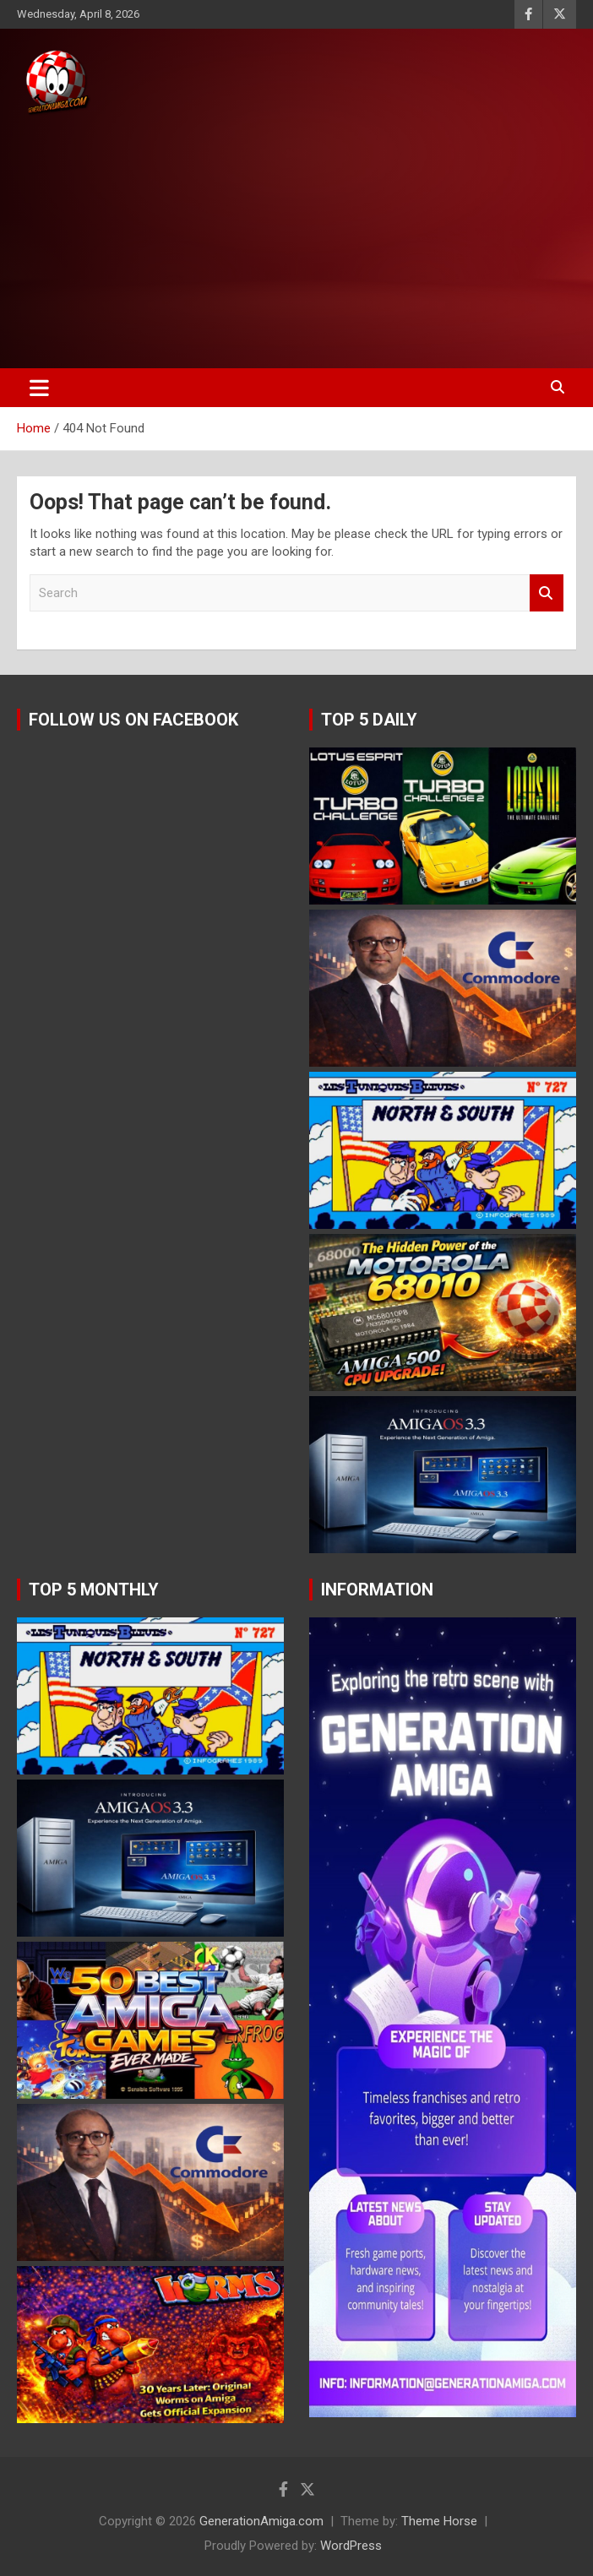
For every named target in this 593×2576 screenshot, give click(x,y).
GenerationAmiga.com (261, 2521)
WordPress (351, 2545)
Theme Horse (439, 2521)
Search (546, 593)
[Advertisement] (296, 243)
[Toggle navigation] (39, 387)
